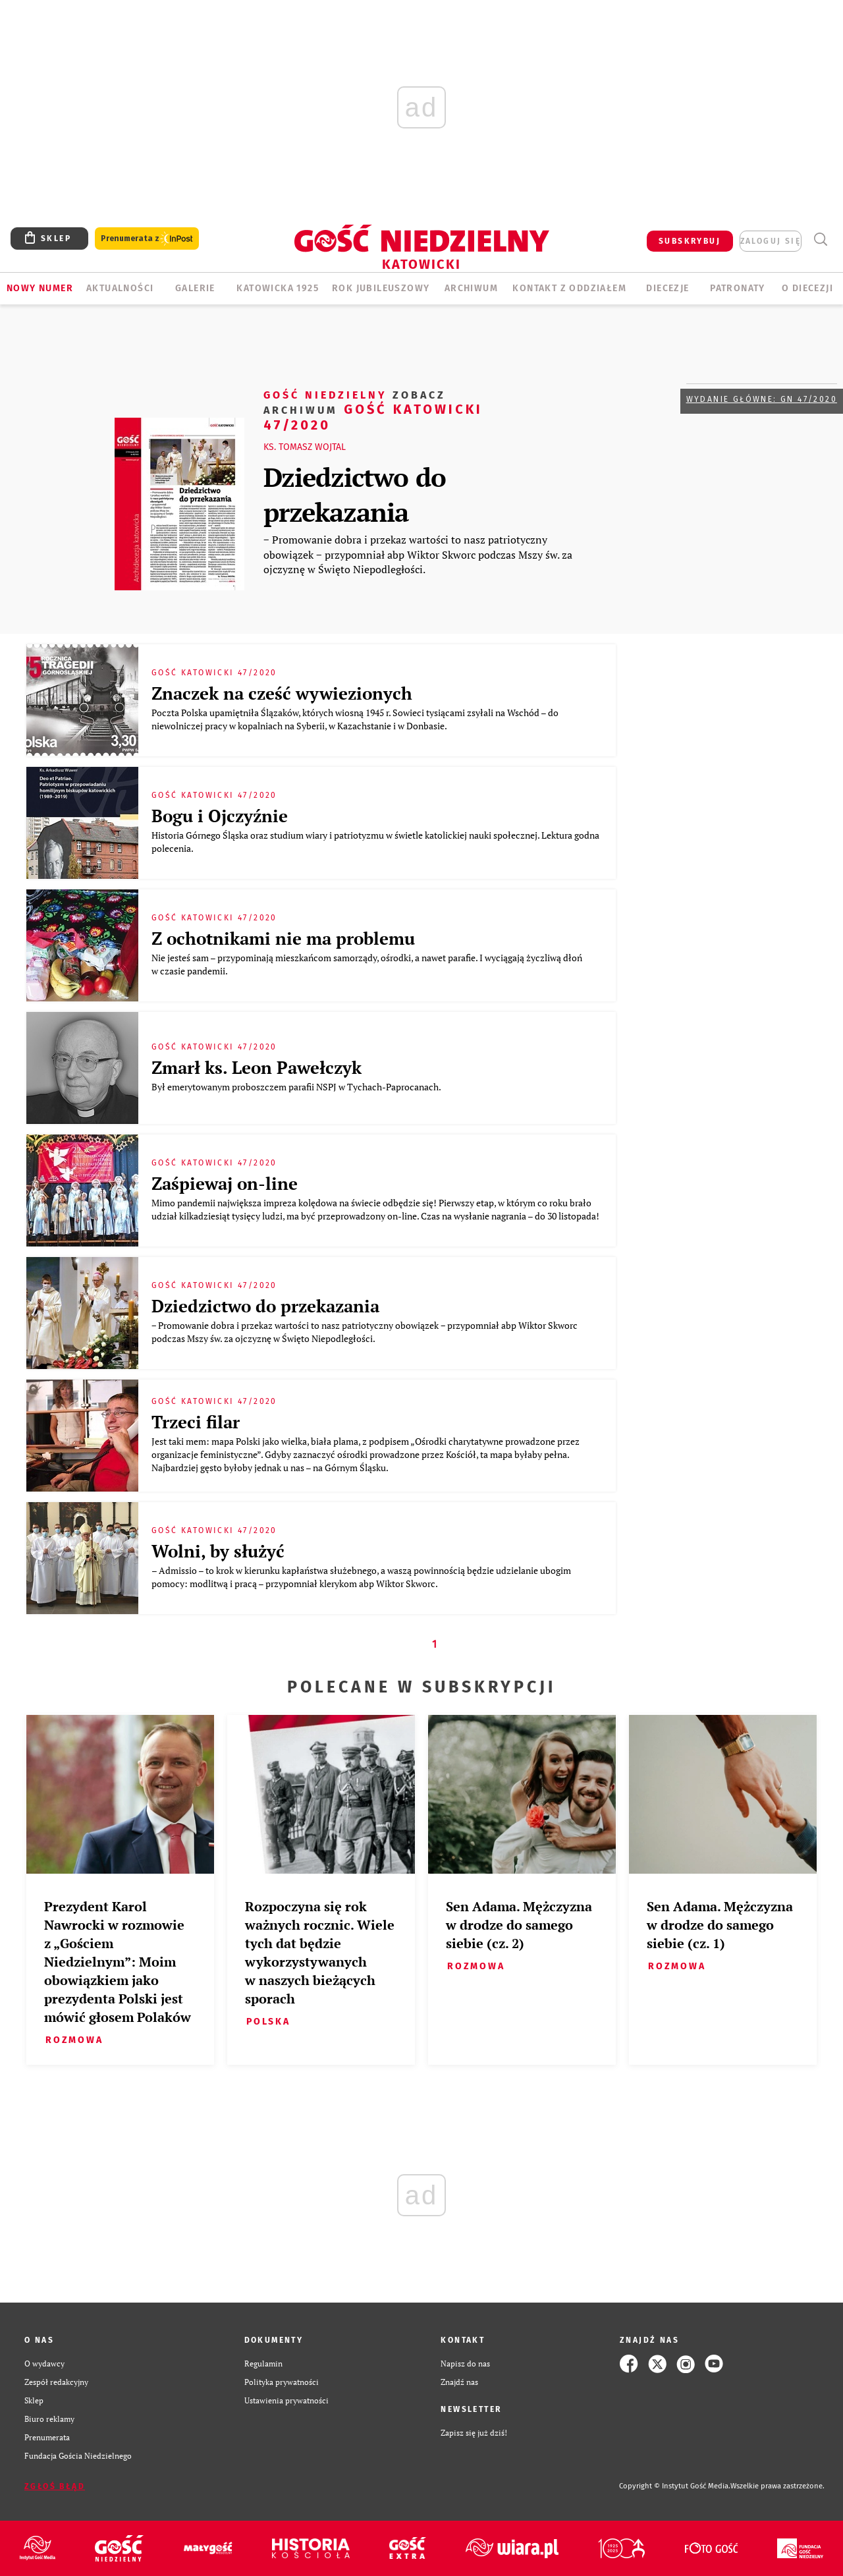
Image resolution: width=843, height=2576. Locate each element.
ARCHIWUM (471, 288)
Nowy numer (40, 288)
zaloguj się (770, 241)
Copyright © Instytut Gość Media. (674, 2486)
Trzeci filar (195, 1422)
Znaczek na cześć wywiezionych (281, 693)
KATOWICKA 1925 (277, 288)
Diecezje (667, 288)
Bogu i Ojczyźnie (219, 815)
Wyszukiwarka (820, 239)
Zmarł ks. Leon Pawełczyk (256, 1067)
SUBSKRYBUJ (690, 241)
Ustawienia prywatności (286, 2400)
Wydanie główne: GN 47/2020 (761, 399)
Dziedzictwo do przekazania (354, 494)
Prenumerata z (147, 238)
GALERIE (195, 288)
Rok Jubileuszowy (380, 288)
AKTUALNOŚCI (119, 288)
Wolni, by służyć (218, 1551)
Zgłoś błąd (54, 2486)
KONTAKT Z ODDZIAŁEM (569, 288)
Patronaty (737, 288)
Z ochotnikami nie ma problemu (283, 938)
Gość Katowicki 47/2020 (373, 409)
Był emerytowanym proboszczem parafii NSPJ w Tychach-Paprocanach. (297, 1086)
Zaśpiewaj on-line (224, 1183)
